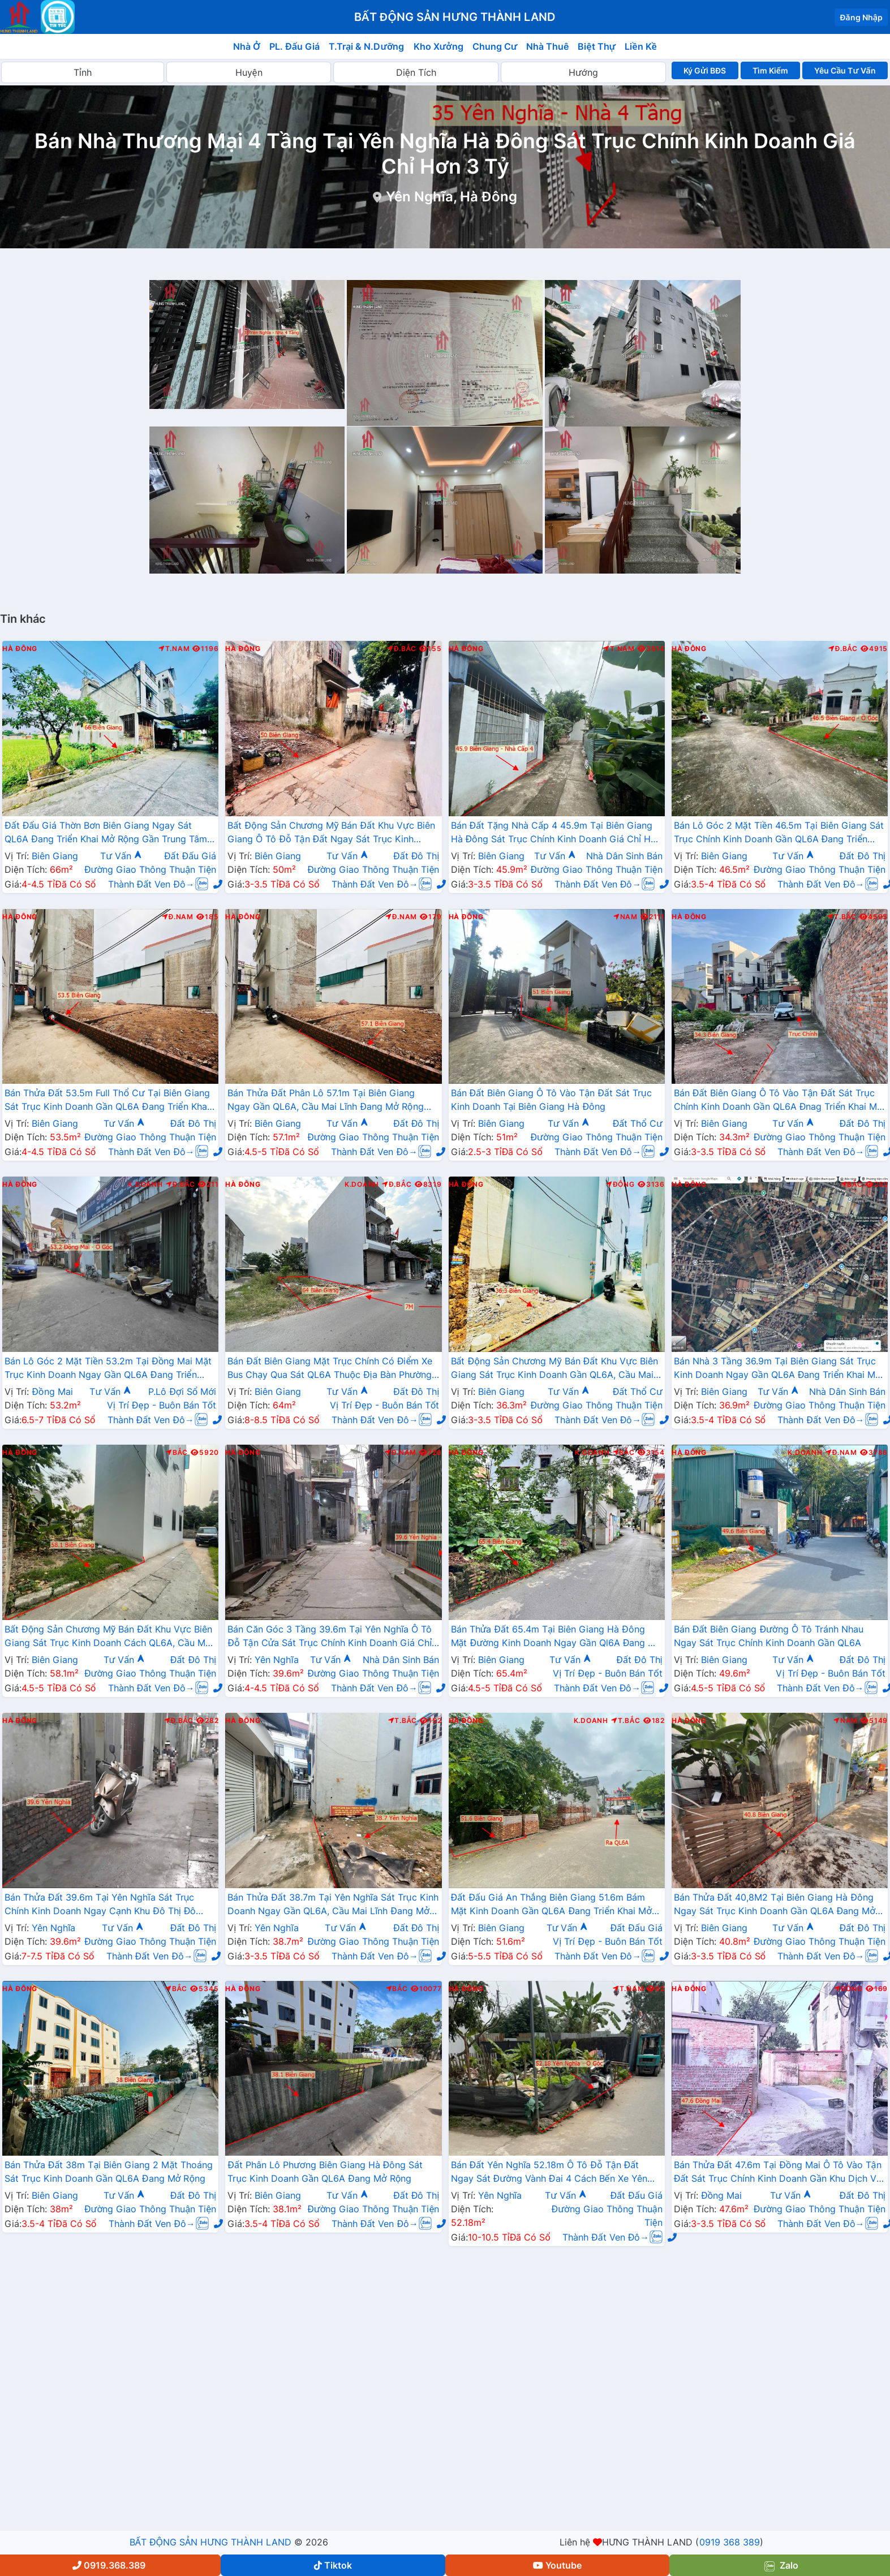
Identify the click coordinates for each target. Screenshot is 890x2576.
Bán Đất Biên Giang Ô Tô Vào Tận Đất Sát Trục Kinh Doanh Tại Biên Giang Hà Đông (551, 1099)
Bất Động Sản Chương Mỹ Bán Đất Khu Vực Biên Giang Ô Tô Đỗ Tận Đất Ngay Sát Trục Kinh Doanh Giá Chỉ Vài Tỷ (331, 833)
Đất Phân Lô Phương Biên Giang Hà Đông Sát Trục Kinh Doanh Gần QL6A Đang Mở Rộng (325, 2171)
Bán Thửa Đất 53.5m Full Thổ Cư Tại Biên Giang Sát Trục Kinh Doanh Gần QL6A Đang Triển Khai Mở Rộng (107, 1100)
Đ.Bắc (401, 648)
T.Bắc (842, 917)
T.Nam (174, 648)
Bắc (852, 1184)
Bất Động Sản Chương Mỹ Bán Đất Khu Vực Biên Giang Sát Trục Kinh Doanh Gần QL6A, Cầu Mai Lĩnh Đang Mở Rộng (555, 1368)
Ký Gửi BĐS (704, 70)
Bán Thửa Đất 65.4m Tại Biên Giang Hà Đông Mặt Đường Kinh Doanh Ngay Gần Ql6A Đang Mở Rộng (556, 1637)
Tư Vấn (121, 855)
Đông (620, 1184)
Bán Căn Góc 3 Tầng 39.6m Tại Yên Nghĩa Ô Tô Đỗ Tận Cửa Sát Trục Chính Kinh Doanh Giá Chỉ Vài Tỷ (329, 1637)
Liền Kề (641, 46)
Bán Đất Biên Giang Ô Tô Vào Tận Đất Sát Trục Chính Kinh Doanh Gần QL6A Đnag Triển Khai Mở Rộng (778, 1100)
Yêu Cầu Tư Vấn (845, 70)
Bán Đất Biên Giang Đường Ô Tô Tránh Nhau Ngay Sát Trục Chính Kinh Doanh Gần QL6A (768, 1635)
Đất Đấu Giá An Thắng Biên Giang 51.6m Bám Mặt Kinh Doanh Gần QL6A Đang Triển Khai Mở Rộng (551, 1905)
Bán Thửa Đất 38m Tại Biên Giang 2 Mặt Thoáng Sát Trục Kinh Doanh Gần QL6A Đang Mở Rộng (109, 2171)
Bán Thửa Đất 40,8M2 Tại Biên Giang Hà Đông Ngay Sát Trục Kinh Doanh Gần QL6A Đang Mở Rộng (774, 1905)
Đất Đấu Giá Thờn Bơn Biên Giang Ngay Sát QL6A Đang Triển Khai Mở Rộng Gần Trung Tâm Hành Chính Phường (106, 833)
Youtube (557, 2565)
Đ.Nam (178, 917)
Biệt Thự (597, 46)
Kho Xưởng (438, 46)
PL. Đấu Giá (294, 46)
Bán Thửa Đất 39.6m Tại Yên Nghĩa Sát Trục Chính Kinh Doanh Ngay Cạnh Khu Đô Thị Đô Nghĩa (100, 1905)
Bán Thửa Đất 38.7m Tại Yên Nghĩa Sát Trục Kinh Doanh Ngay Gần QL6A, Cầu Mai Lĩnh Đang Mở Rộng (332, 1905)
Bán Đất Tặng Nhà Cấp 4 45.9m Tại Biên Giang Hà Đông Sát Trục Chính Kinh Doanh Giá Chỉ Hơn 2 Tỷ (556, 833)
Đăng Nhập (861, 17)
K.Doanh (145, 1184)
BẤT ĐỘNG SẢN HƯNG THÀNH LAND (210, 2542)
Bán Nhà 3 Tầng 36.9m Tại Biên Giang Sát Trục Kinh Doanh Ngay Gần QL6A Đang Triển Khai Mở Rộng (778, 1368)
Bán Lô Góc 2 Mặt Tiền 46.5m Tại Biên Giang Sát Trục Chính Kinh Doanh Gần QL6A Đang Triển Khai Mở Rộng (779, 833)
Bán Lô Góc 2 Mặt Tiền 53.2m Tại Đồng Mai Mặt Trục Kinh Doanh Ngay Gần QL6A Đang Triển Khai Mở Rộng (108, 1368)
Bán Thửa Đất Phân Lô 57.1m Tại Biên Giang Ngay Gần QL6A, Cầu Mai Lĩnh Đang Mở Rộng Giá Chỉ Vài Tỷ (325, 1100)
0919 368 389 (729, 2542)
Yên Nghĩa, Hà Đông (451, 196)
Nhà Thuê (547, 46)
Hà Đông (19, 648)
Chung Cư (495, 46)
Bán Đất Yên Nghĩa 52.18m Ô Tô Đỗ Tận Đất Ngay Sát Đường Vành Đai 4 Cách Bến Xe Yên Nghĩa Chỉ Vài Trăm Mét (549, 2172)
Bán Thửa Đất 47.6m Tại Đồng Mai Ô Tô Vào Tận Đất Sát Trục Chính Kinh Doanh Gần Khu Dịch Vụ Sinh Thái (778, 2172)
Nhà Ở (246, 46)
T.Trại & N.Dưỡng (366, 46)
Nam (625, 917)
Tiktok (333, 2565)
